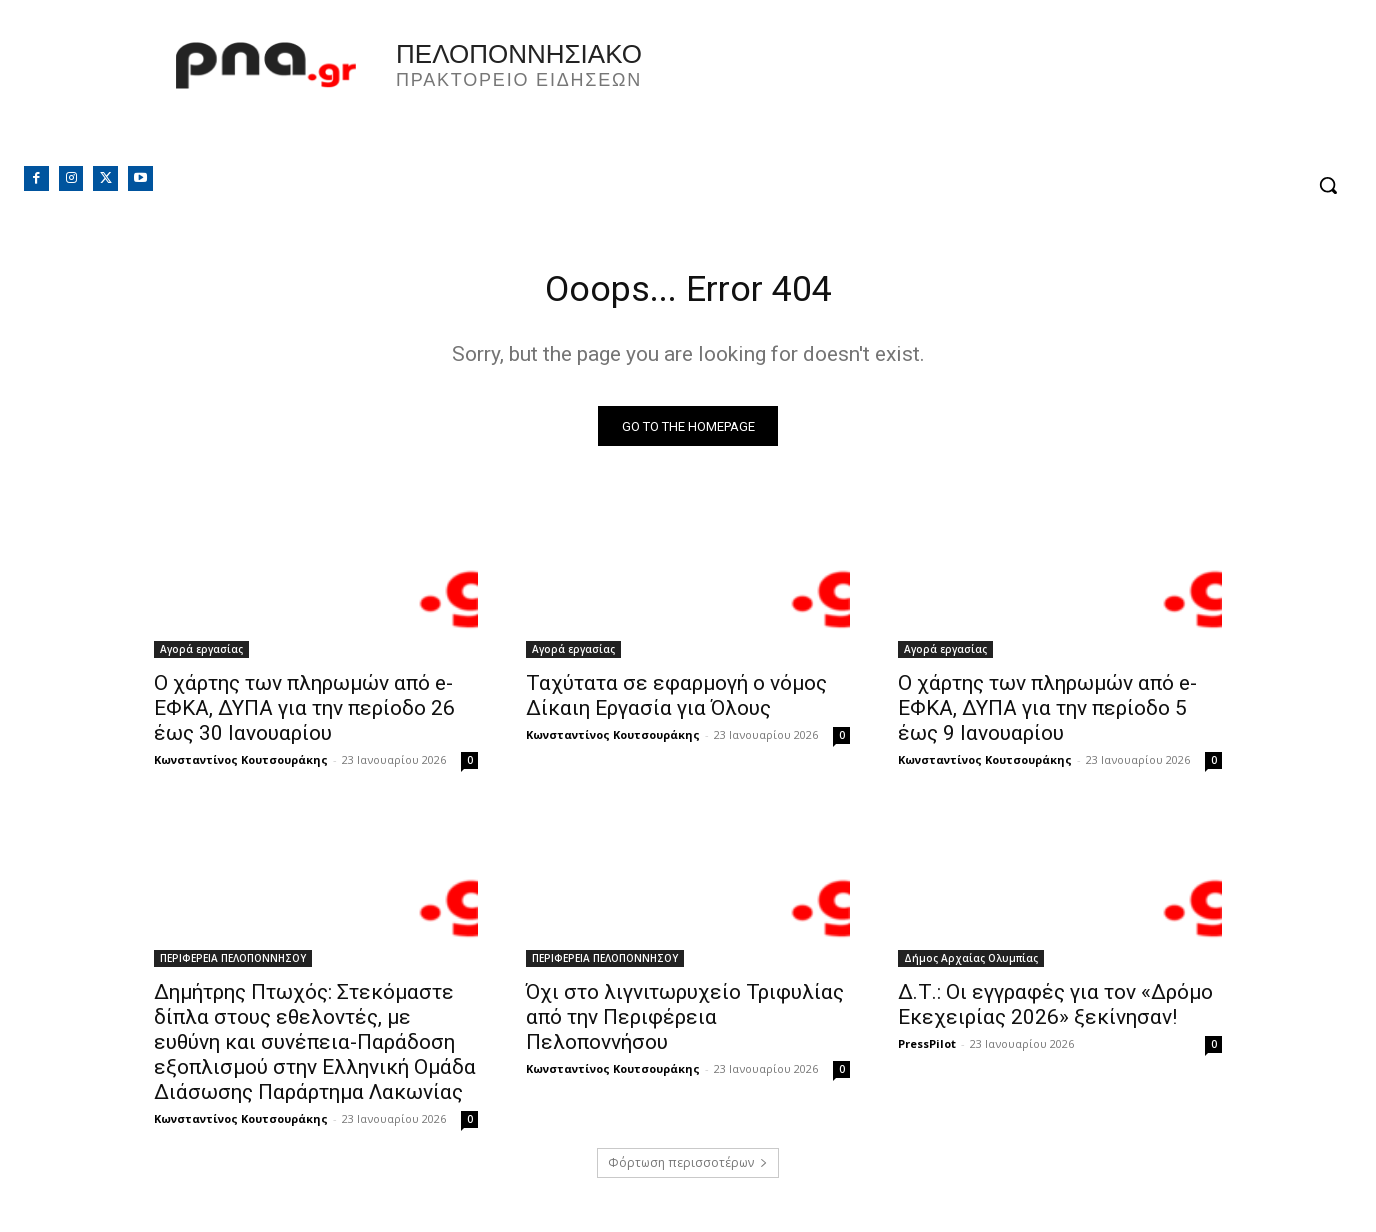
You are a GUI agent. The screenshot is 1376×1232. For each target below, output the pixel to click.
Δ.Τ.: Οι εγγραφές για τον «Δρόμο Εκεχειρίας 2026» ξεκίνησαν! (1055, 1010)
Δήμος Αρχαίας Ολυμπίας (971, 964)
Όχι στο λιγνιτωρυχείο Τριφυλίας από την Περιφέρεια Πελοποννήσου (685, 1023)
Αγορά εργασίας (201, 655)
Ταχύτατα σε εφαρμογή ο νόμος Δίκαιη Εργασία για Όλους (676, 701)
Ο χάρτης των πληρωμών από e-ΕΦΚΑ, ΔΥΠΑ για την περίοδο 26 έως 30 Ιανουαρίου (304, 714)
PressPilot (927, 1049)
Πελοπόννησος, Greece (967, 95)
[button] (1328, 185)
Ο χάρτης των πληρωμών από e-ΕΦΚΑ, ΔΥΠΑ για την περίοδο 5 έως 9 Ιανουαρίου (1047, 714)
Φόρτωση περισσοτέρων (688, 1168)
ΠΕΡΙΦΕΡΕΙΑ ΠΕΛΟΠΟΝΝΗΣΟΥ (233, 964)
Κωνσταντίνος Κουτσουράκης (241, 765)
